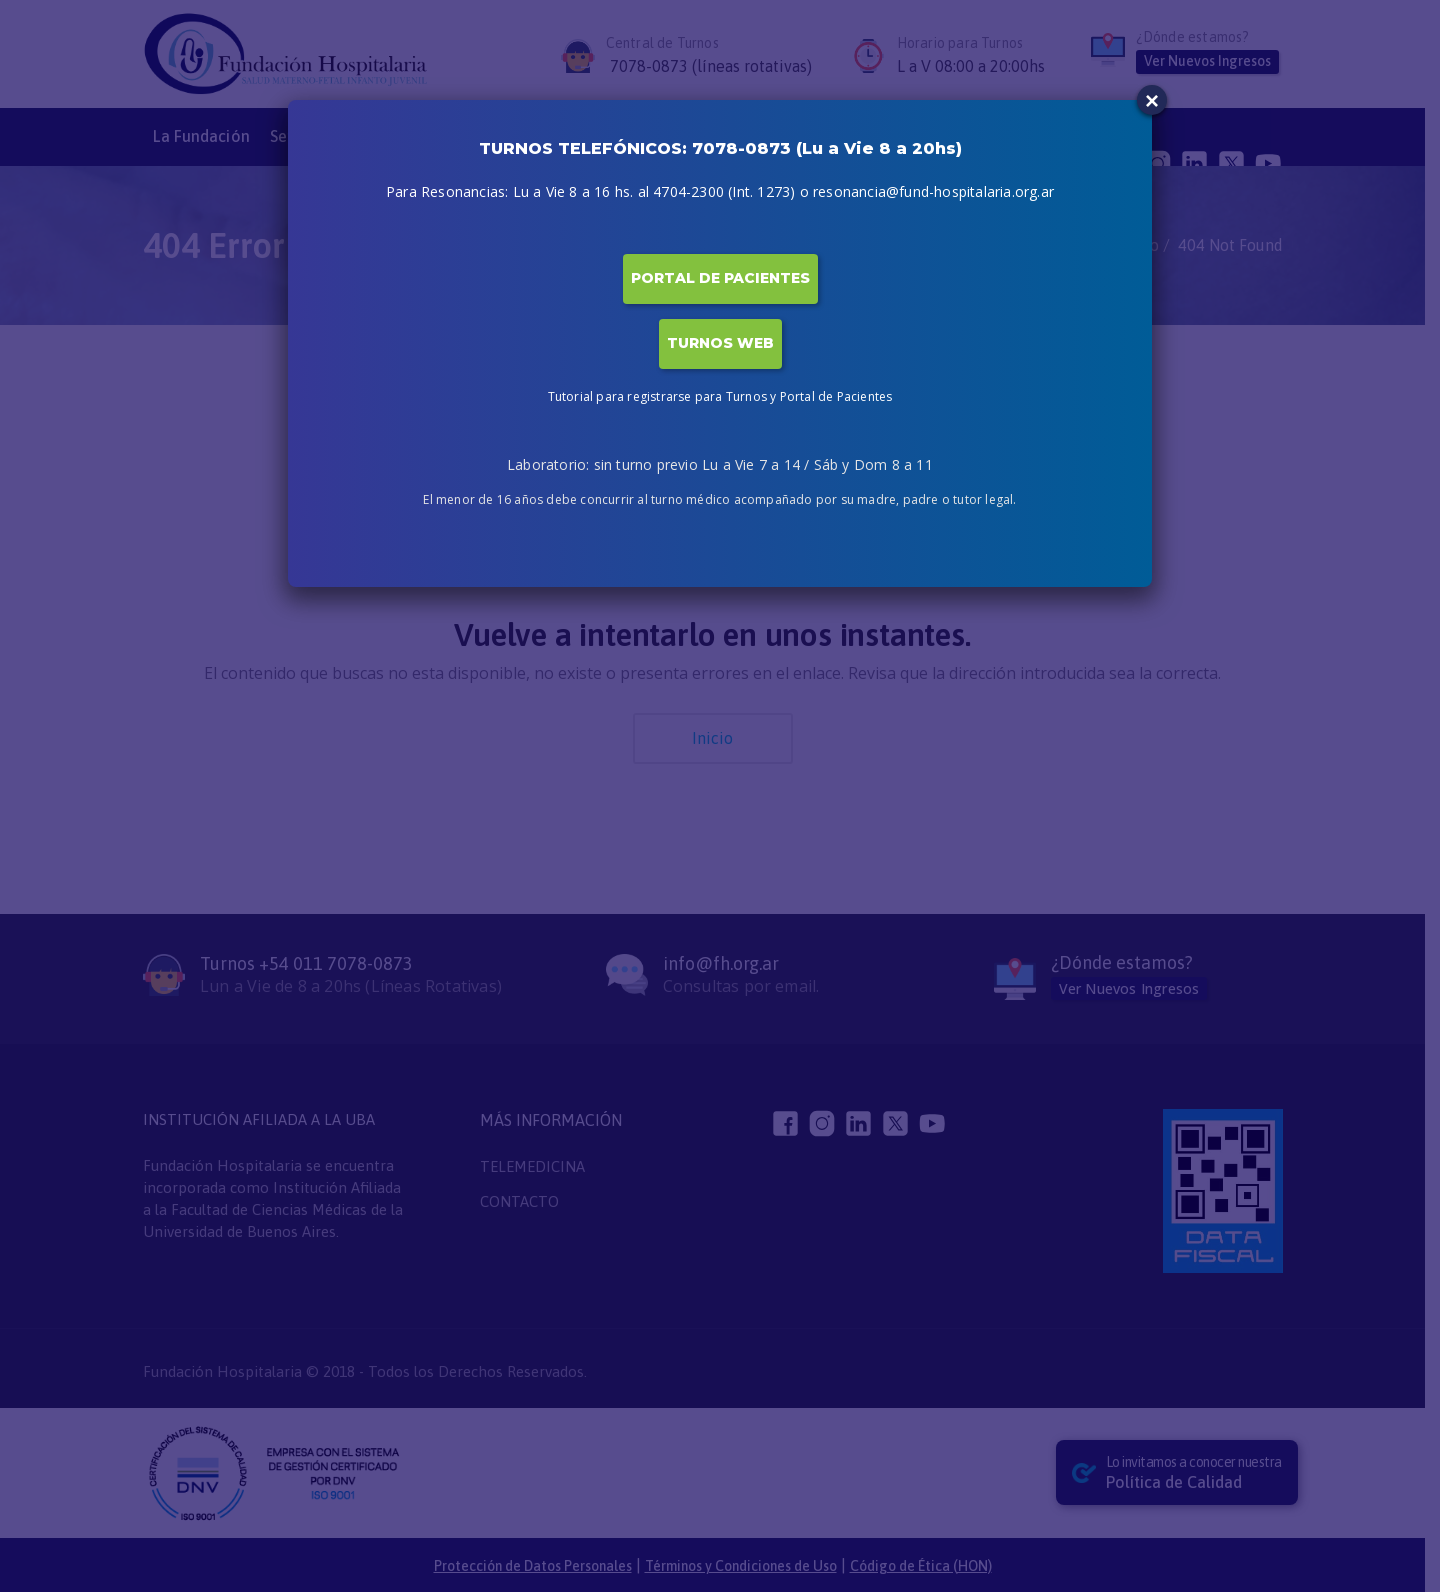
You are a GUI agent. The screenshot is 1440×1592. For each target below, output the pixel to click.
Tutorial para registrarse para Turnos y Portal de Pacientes (720, 396)
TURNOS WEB (720, 343)
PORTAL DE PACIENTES (720, 278)
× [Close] (1152, 100)
